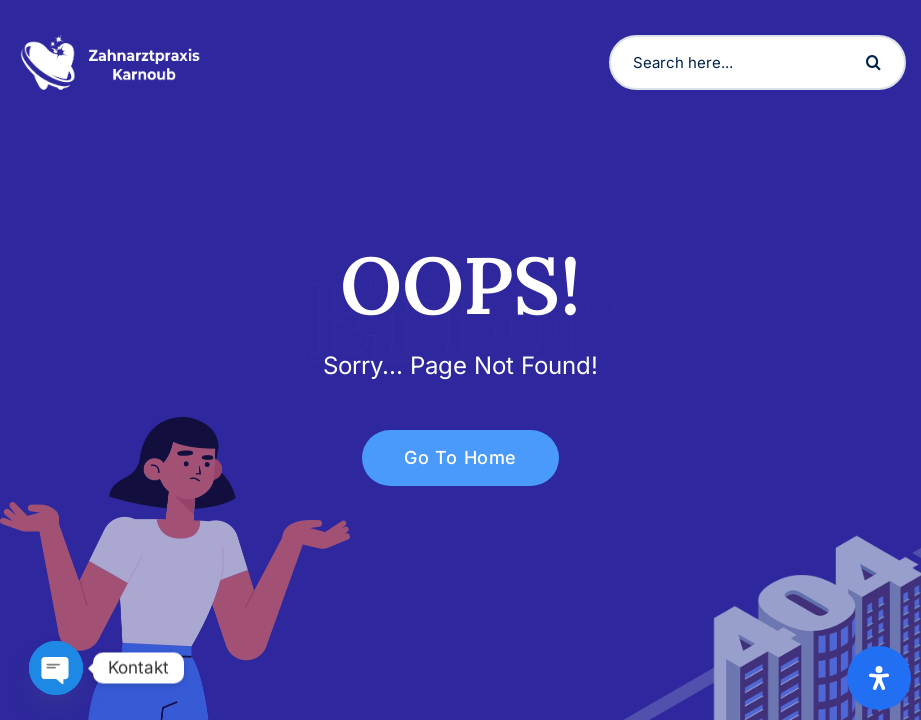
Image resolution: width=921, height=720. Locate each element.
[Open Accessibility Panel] (879, 678)
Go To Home (449, 457)
